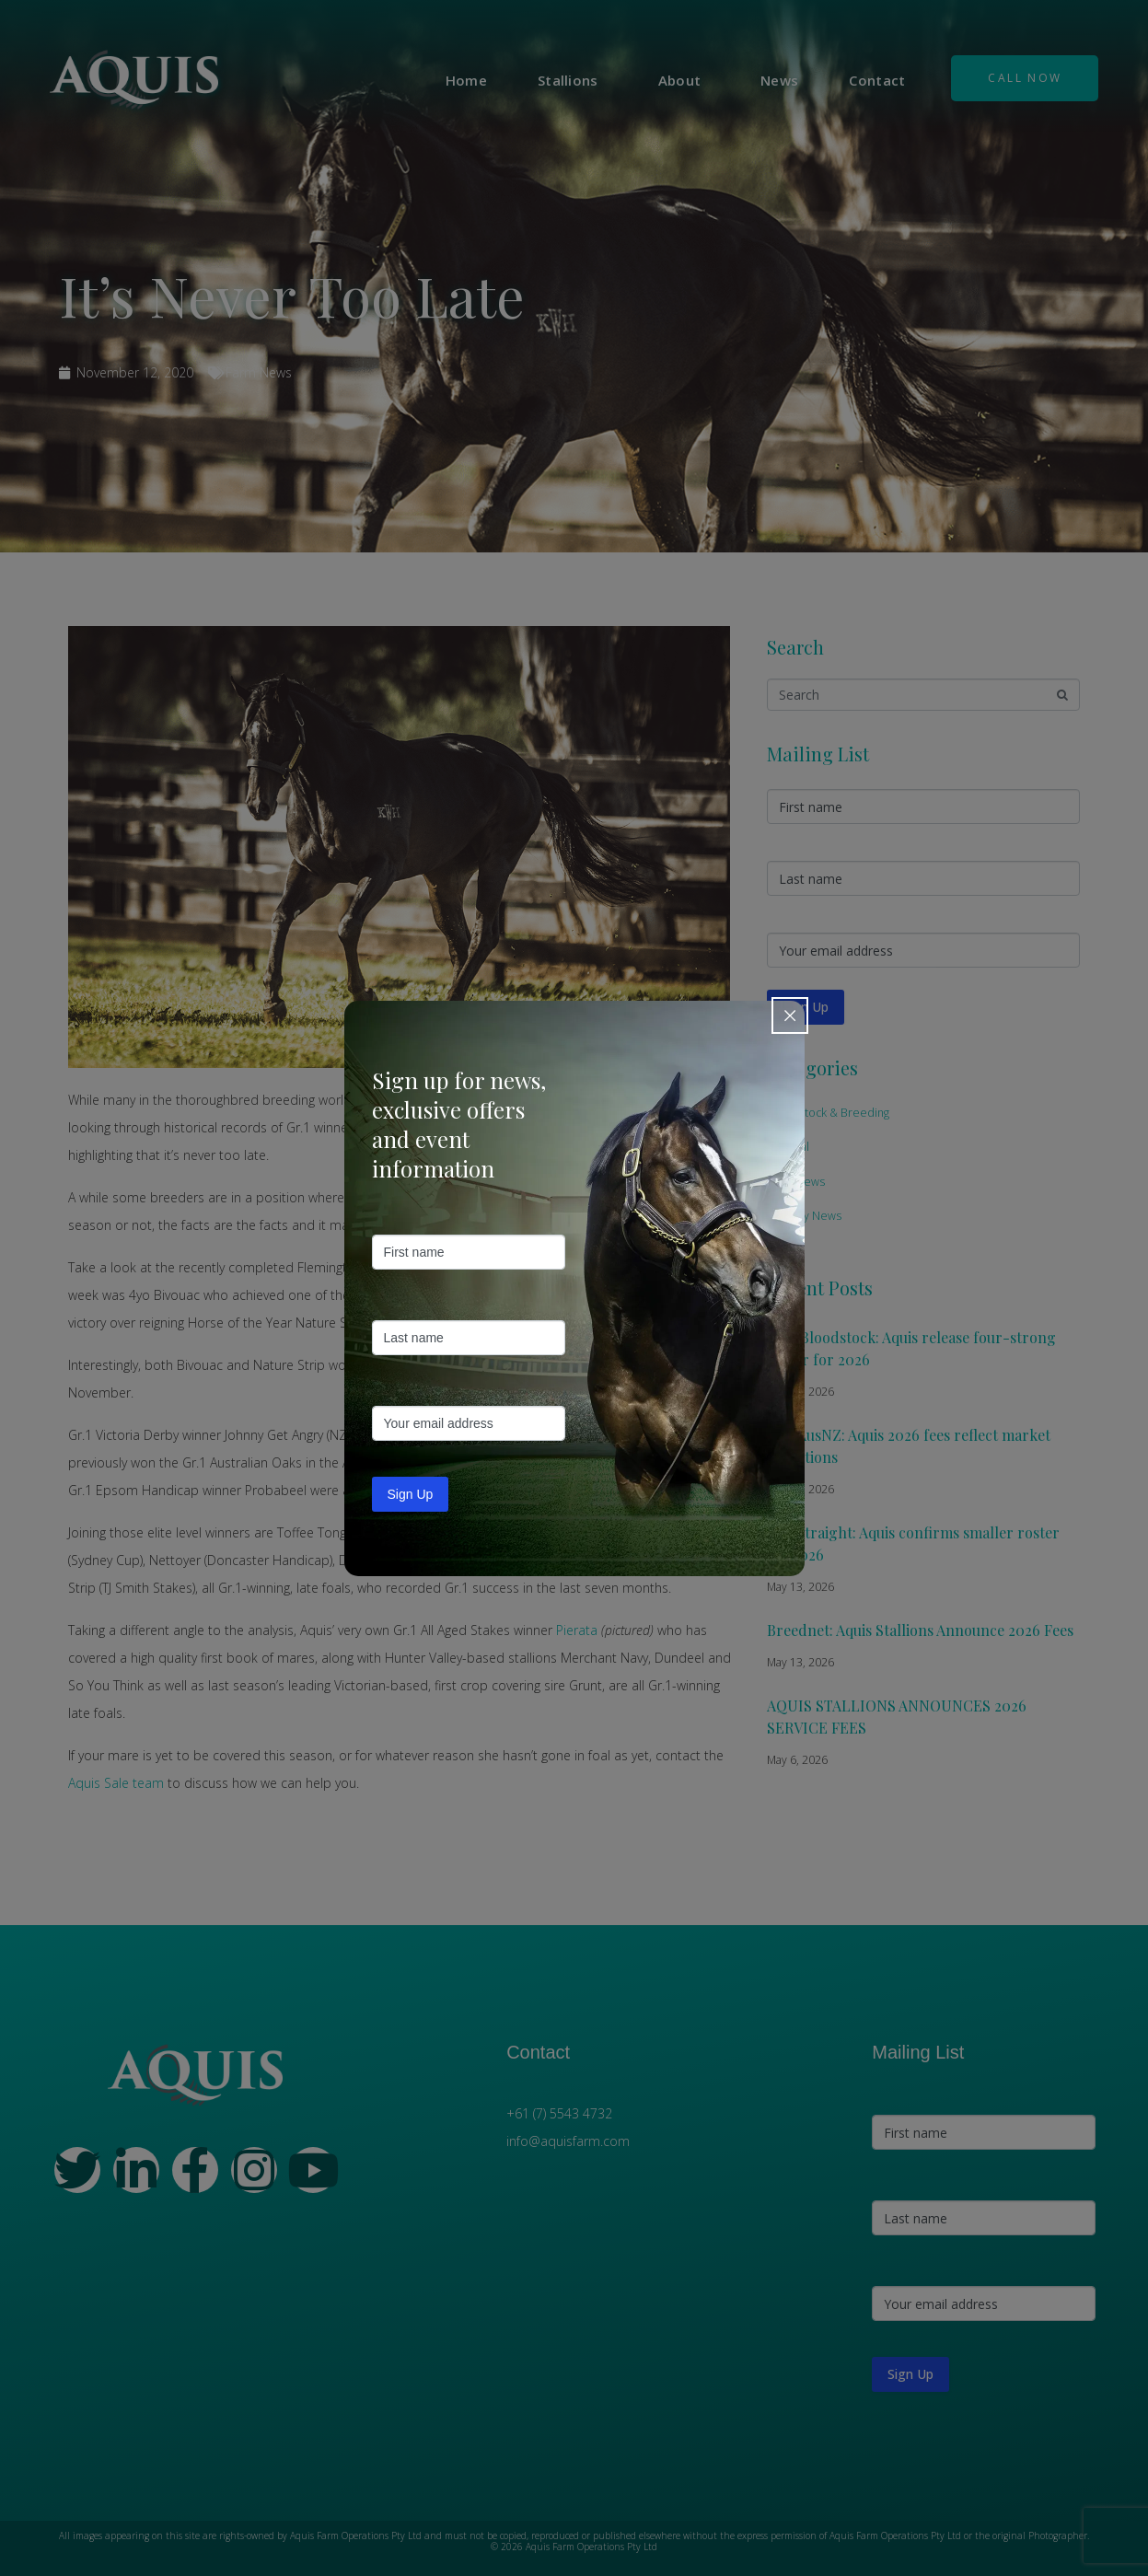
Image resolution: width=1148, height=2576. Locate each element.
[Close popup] (790, 1015)
